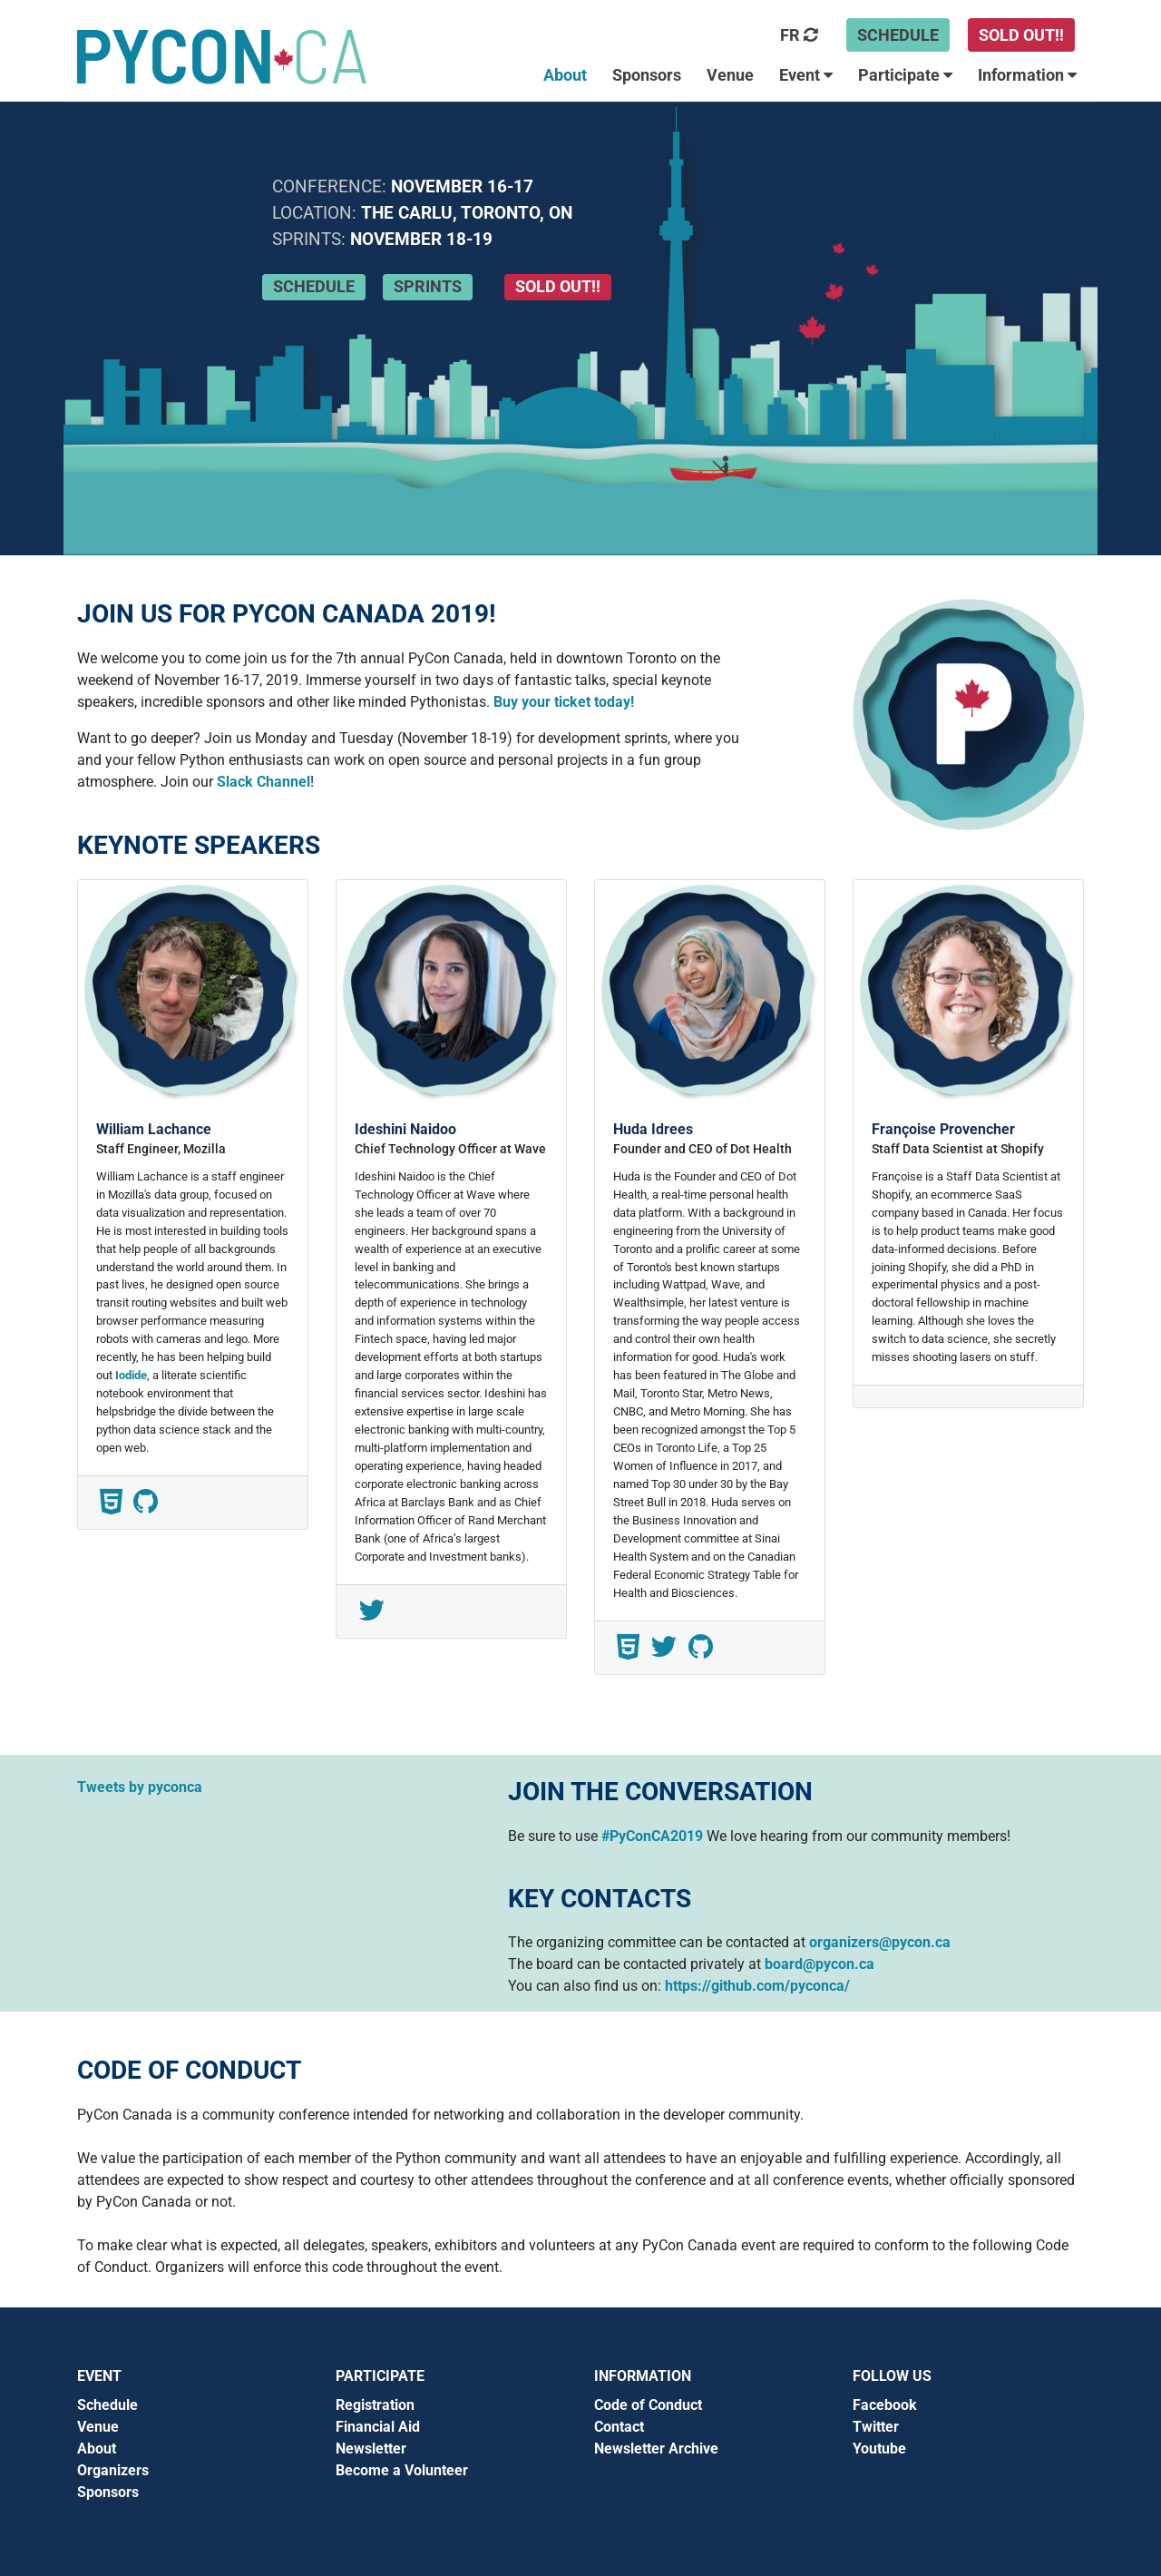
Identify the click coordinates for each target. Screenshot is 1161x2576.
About (96, 2448)
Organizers (113, 2470)
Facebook (885, 2405)
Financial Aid (378, 2426)
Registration (375, 2405)
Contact (619, 2426)
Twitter (876, 2426)
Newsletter (371, 2448)
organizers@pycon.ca (880, 1942)
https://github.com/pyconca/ (757, 1985)
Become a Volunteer (402, 2470)
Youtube (879, 2448)
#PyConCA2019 (652, 1836)
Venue (98, 2426)
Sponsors (108, 2492)
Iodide (131, 1375)
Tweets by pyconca (139, 1787)
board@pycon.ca (819, 1964)
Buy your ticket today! (563, 701)
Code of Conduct (648, 2405)
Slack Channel (263, 781)
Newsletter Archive (656, 2448)
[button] (800, 73)
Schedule (107, 2405)
